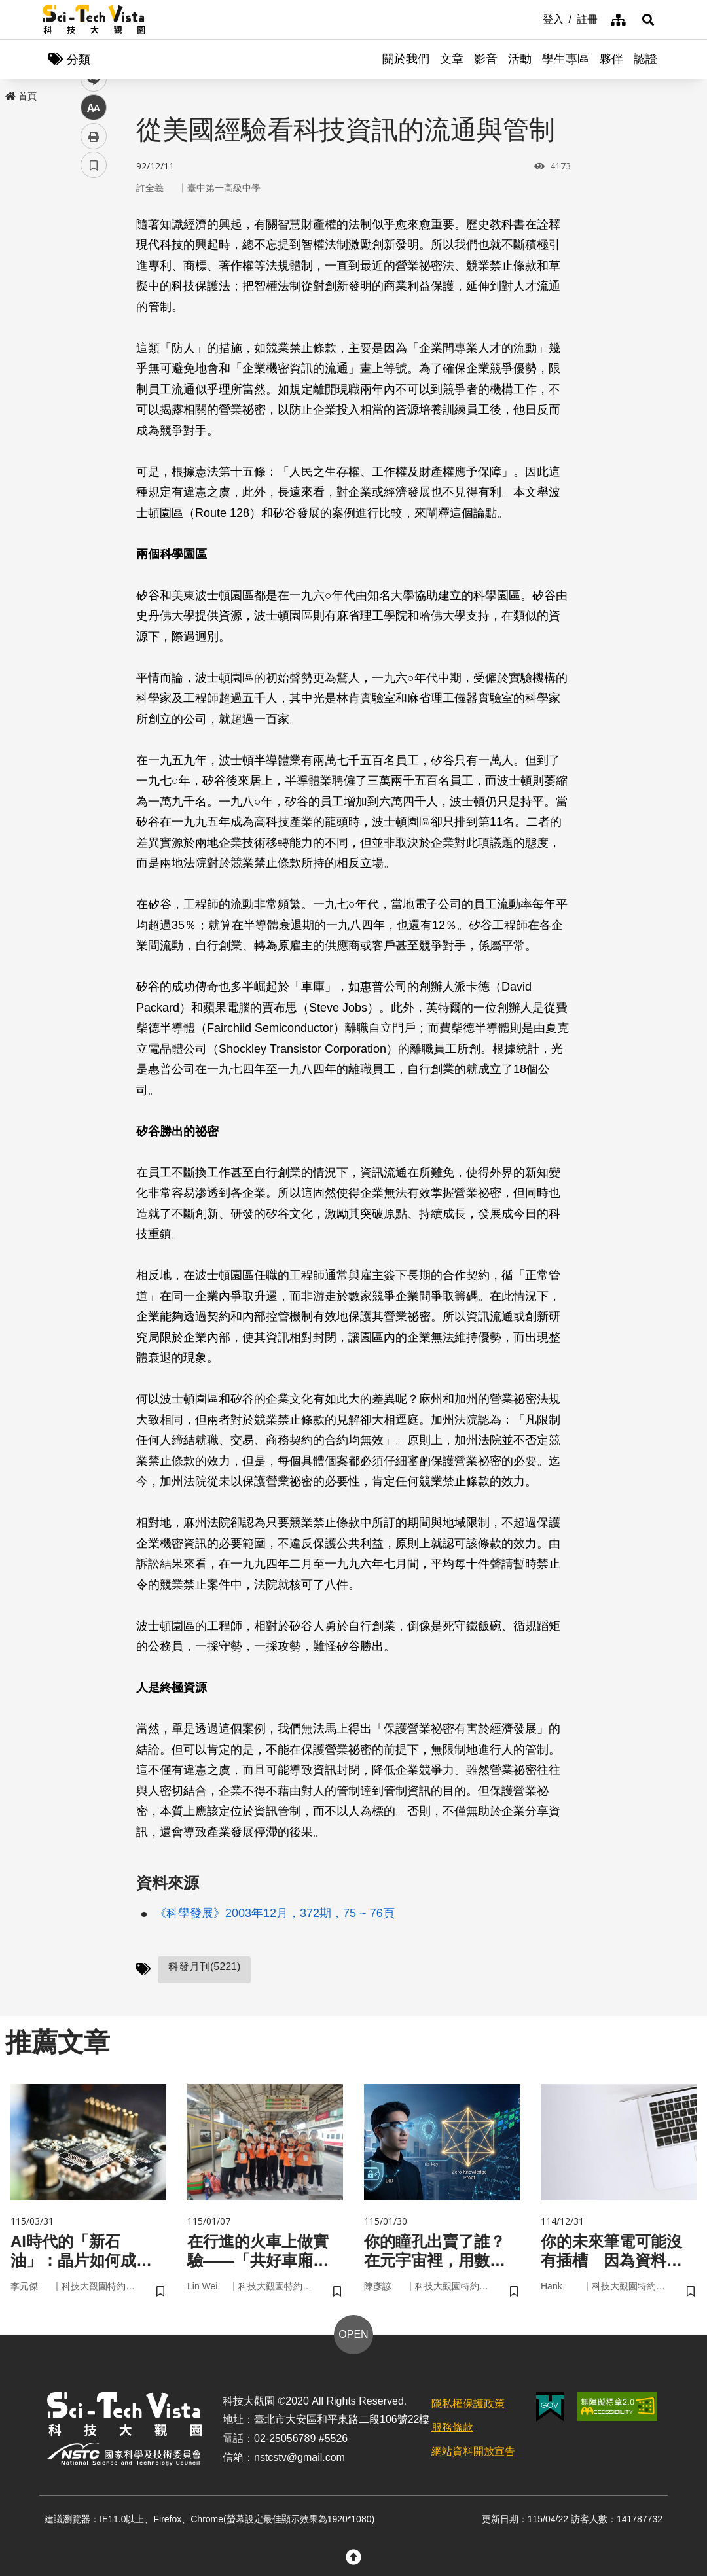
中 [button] (93, 336)
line (89, 307)
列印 (94, 365)
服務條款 (452, 2427)
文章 (451, 58)
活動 (520, 58)
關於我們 (405, 58)
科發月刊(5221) (204, 1966)
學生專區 (565, 58)
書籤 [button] (94, 394)
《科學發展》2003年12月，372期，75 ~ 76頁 (274, 1913)
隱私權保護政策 (468, 2403)
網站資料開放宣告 (473, 2451)
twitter (94, 279)
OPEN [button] (353, 2334)
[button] (648, 19)
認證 (645, 58)
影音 (486, 58)
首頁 (21, 96)
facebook (94, 250)
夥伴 (611, 58)
